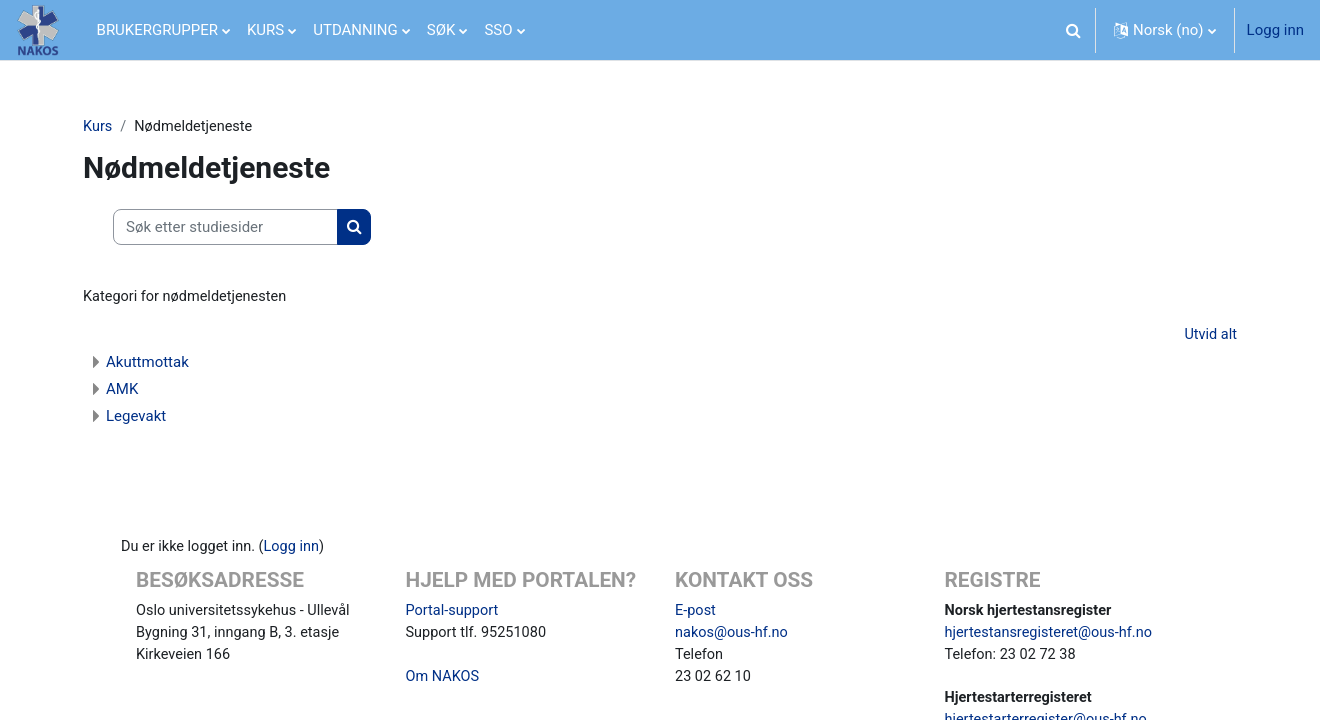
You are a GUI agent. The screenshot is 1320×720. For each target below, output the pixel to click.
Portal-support (454, 614)
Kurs (98, 127)
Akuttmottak (147, 364)
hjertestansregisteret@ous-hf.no (1052, 637)
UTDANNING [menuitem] (355, 30)
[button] (1074, 30)
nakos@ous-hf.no (733, 637)
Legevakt (136, 418)
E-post (696, 614)
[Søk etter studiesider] (225, 228)
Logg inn (1275, 30)
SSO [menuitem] (498, 30)
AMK (122, 391)
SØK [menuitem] (441, 30)
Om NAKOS (444, 682)
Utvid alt (1210, 337)
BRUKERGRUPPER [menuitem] (157, 30)
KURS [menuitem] (265, 30)
